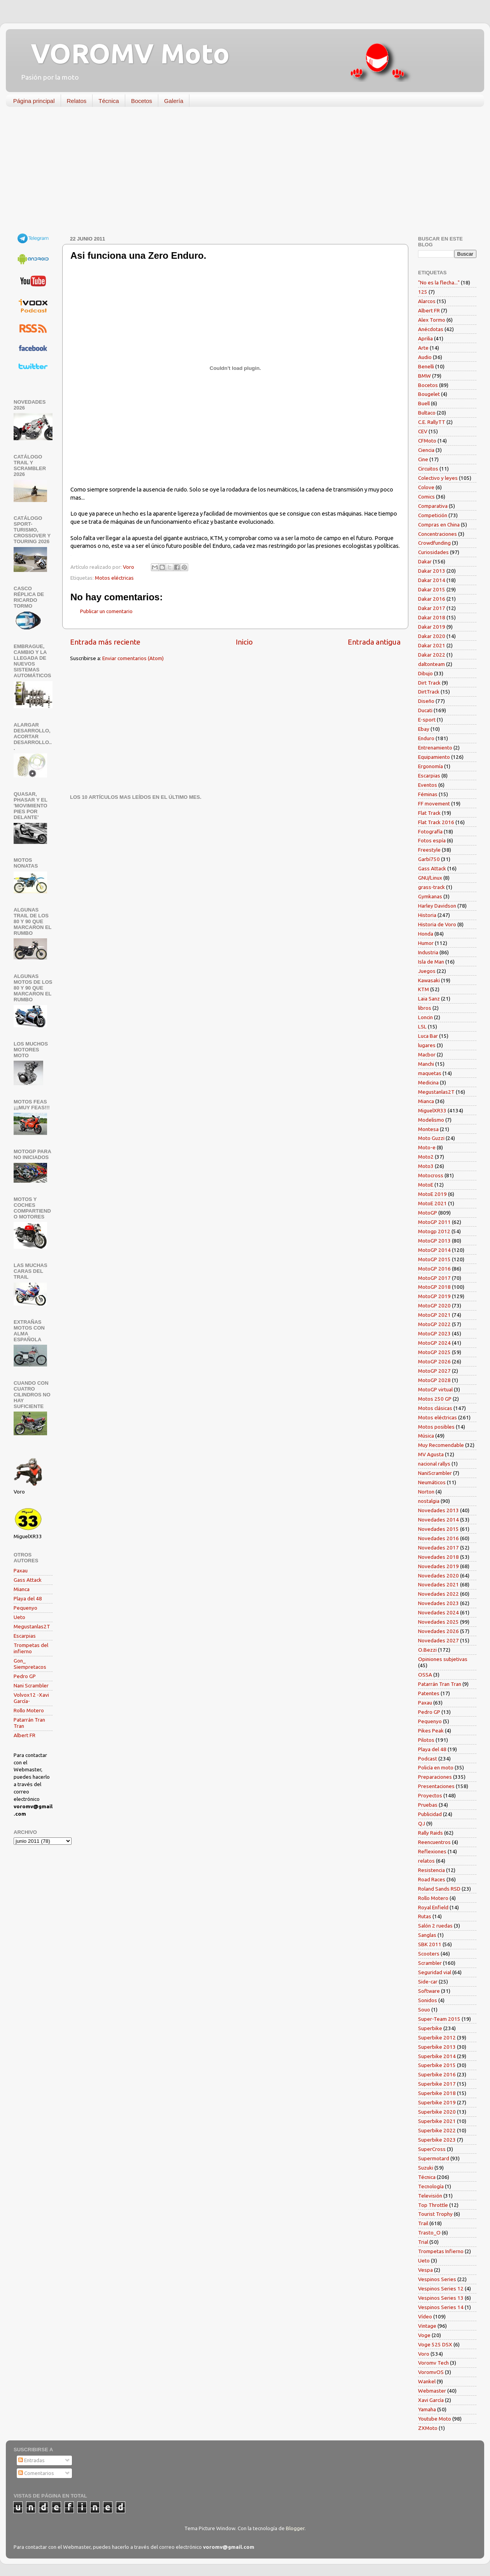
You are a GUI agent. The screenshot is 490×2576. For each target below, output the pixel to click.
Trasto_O (429, 2232)
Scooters (428, 1953)
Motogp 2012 (434, 1231)
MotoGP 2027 (434, 1371)
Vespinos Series (437, 2279)
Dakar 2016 (431, 599)
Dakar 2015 (431, 589)
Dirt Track (429, 683)
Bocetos (141, 101)
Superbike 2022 (437, 2130)
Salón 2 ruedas (435, 1925)
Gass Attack (28, 1580)
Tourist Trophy (435, 2214)
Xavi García (431, 2400)
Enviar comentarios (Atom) (133, 658)
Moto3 (426, 1166)
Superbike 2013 (437, 2047)
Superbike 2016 (437, 2074)
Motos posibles (436, 1427)
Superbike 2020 (437, 2112)
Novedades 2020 (438, 1575)
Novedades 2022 (438, 1594)
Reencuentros (434, 1842)
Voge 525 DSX (435, 2344)
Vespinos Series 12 (441, 2288)
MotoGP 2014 (434, 1250)
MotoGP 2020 (434, 1305)
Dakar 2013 (431, 571)
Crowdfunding (434, 543)
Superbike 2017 (437, 2084)
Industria (428, 952)
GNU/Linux (430, 878)
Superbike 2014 (437, 2056)
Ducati (425, 710)
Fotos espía (432, 840)
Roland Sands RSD (439, 1889)
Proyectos (430, 1795)
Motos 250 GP (435, 1399)
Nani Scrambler (31, 1685)
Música (426, 1436)
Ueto (19, 1617)
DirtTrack (428, 691)
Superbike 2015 (437, 2065)
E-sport (427, 719)
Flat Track (429, 813)
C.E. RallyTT (431, 422)
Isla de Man (431, 962)
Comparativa (433, 506)
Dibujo (425, 673)
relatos (426, 1861)
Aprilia (425, 338)
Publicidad (430, 1814)
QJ (421, 1823)
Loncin (425, 1017)
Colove (426, 487)
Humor (426, 943)
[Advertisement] (239, 173)
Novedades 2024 (438, 1612)
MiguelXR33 (432, 1110)
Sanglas (427, 1935)
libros (424, 1008)
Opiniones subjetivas (442, 1659)
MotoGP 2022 (434, 1324)
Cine (423, 459)
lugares (427, 1045)
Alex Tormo (431, 320)
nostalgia (428, 1501)
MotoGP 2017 (434, 1278)
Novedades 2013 (438, 1510)
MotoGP (427, 1213)
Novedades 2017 (438, 1547)
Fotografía (430, 831)
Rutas (424, 1916)
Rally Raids (430, 1833)
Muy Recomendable (441, 1445)
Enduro (426, 738)
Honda (425, 934)
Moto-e (427, 1147)
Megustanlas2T (32, 1626)
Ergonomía (430, 766)
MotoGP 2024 (434, 1343)
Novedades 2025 (438, 1622)
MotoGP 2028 (434, 1380)
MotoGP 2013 (434, 1240)
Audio (425, 357)
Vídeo (425, 2316)
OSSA (425, 1674)
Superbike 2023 (437, 2140)
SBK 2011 (429, 1944)
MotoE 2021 (432, 1203)
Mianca (22, 1589)
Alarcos (427, 301)
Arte (423, 348)
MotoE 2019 (432, 1194)
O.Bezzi (427, 1650)
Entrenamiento (435, 747)
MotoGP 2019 (434, 1296)
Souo (424, 2009)
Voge (424, 2335)
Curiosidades (433, 552)
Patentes (428, 1693)
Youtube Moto (434, 2419)
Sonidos (427, 2000)
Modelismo (431, 1120)
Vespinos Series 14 (441, 2307)
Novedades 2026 (438, 1631)
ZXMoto (428, 2428)
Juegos (427, 971)
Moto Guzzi (431, 1138)
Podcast (427, 1758)
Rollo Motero (29, 1710)
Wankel (427, 2381)
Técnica (108, 101)
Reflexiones (432, 1851)
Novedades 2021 (438, 1584)
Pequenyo (25, 1608)
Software (429, 1991)
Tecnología (431, 2186)
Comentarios (36, 2473)
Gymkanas (430, 896)
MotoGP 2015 (434, 1259)
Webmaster (432, 2391)
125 (422, 292)
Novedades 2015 (438, 1529)
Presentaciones (436, 1786)
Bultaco (427, 413)
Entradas (31, 2460)
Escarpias (25, 1636)
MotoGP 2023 (434, 1333)
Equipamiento (434, 757)
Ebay (423, 729)
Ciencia (426, 450)
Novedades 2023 (438, 1603)
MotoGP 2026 (434, 1361)
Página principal (34, 101)
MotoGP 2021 (434, 1315)
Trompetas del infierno (31, 1648)
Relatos (77, 101)
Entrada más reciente (105, 642)
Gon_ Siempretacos (30, 1663)
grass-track (431, 887)
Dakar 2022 (431, 655)
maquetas (429, 1073)
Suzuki (425, 2168)
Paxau (21, 1570)
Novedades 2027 (438, 1640)
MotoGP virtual (435, 1389)
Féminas (428, 794)
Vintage (427, 2326)
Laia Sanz (429, 998)
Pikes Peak (431, 1730)
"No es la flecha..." (439, 282)
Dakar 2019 (431, 627)
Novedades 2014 (438, 1519)
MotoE (425, 1185)
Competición (432, 515)
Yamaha (427, 2409)
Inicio (244, 642)
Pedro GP (25, 1676)
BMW (424, 376)
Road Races (431, 1879)
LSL (422, 1026)
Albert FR (24, 1735)
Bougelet (429, 394)
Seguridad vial (434, 1972)
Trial (423, 2242)
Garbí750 (429, 859)
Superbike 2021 (437, 2121)
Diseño (426, 701)
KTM (423, 989)
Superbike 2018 (437, 2093)
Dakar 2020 (431, 636)
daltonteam (431, 664)
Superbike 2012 (437, 2037)
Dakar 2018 (431, 617)
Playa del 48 (28, 1598)
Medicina (428, 1082)
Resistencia (431, 1870)
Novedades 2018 (438, 1557)
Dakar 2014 (431, 580)
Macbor (427, 1054)
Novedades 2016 (438, 1538)
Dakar (425, 561)
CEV (422, 431)
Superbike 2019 (437, 2102)
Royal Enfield (433, 1907)
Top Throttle (433, 2205)
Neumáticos (432, 1482)
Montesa (428, 1129)
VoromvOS (431, 2372)
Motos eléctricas (114, 578)
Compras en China (439, 524)
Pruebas (428, 1805)
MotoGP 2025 (434, 1352)
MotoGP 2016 (434, 1268)
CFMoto (427, 440)
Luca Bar (428, 1036)
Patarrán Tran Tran (439, 1684)
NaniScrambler (435, 1473)
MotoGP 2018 (434, 1287)
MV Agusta (431, 1454)
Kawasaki (429, 980)
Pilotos (426, 1740)
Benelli (426, 366)
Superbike (430, 2028)
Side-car (428, 1981)
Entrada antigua (374, 642)
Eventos (427, 785)
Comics (426, 496)
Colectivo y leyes (438, 478)
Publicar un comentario (106, 611)
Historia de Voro (437, 924)
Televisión (430, 2196)
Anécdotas (430, 329)
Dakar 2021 (431, 645)
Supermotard (433, 2158)
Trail (423, 2223)
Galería (173, 101)
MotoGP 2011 (434, 1222)
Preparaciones (435, 1777)
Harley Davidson (437, 906)
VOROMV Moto (123, 53)
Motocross (430, 1175)
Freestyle (429, 850)
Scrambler (430, 1963)
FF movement (434, 803)
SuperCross (432, 2149)
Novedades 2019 (438, 1566)
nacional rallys (434, 1464)
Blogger (295, 2528)
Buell (424, 403)
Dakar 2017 (431, 608)
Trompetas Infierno (441, 2251)
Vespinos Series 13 (441, 2298)
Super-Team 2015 (439, 2019)
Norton (426, 1491)
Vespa (425, 2270)
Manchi (426, 1064)
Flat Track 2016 (436, 822)
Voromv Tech (433, 2363)
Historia (427, 915)
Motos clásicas (435, 1408)
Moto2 (426, 1157)
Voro (423, 2354)
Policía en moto (435, 1767)
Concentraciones (437, 534)
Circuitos (428, 468)
